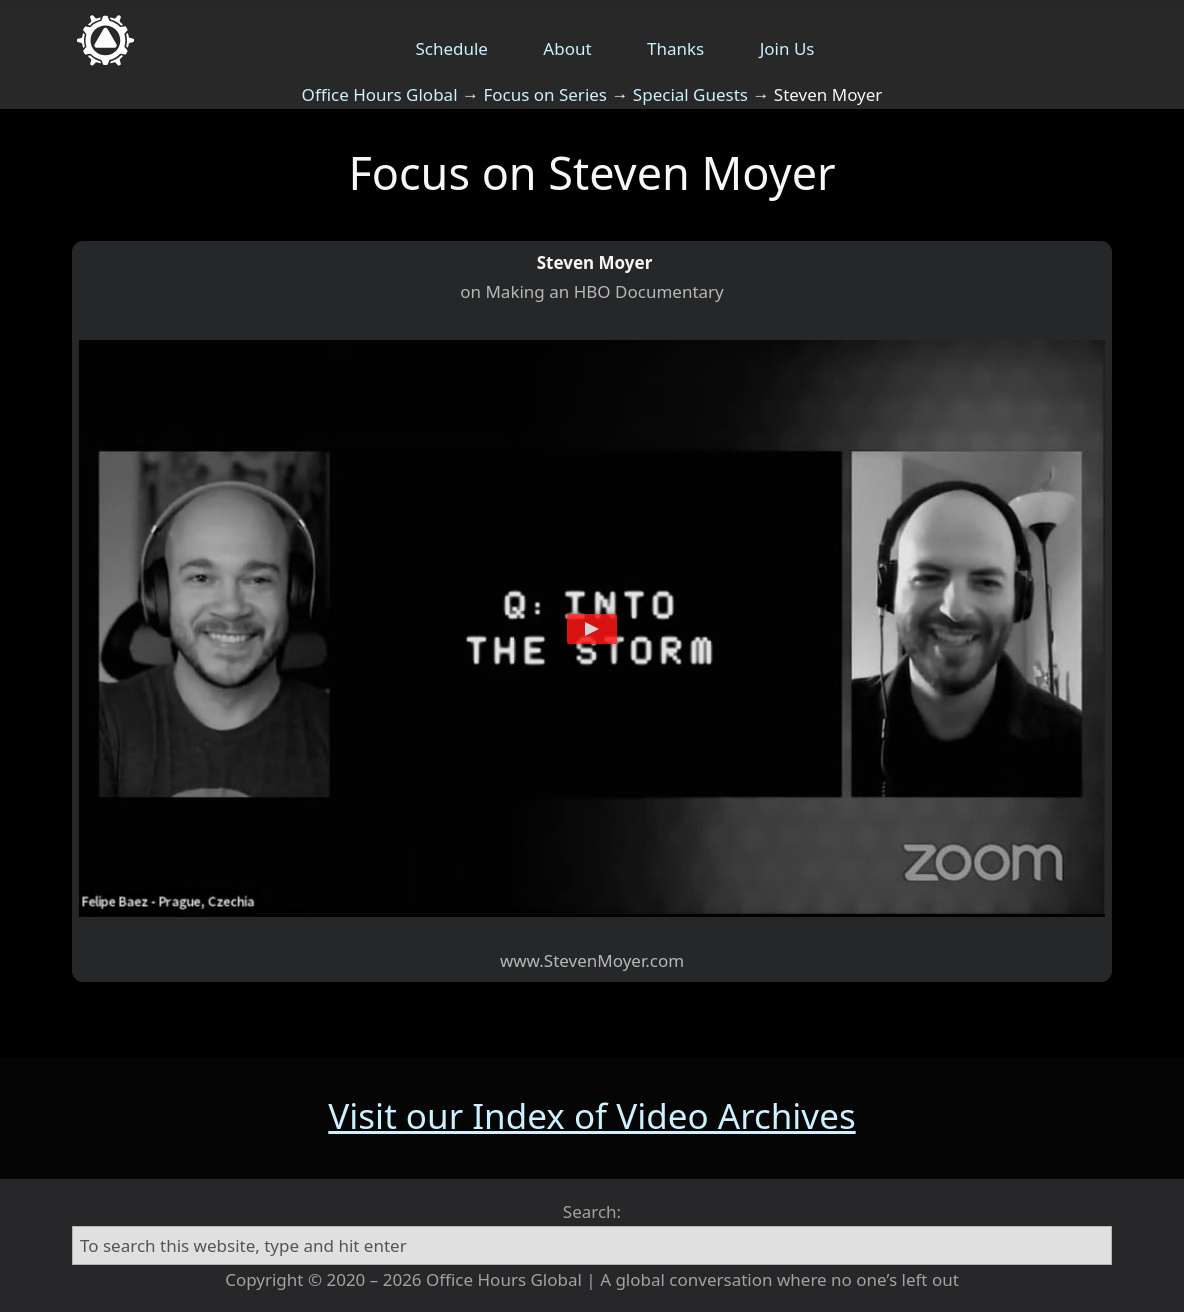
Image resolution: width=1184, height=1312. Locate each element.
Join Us (787, 48)
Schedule (451, 48)
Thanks (675, 48)
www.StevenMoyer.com (592, 960)
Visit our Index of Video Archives (591, 1115)
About (567, 48)
